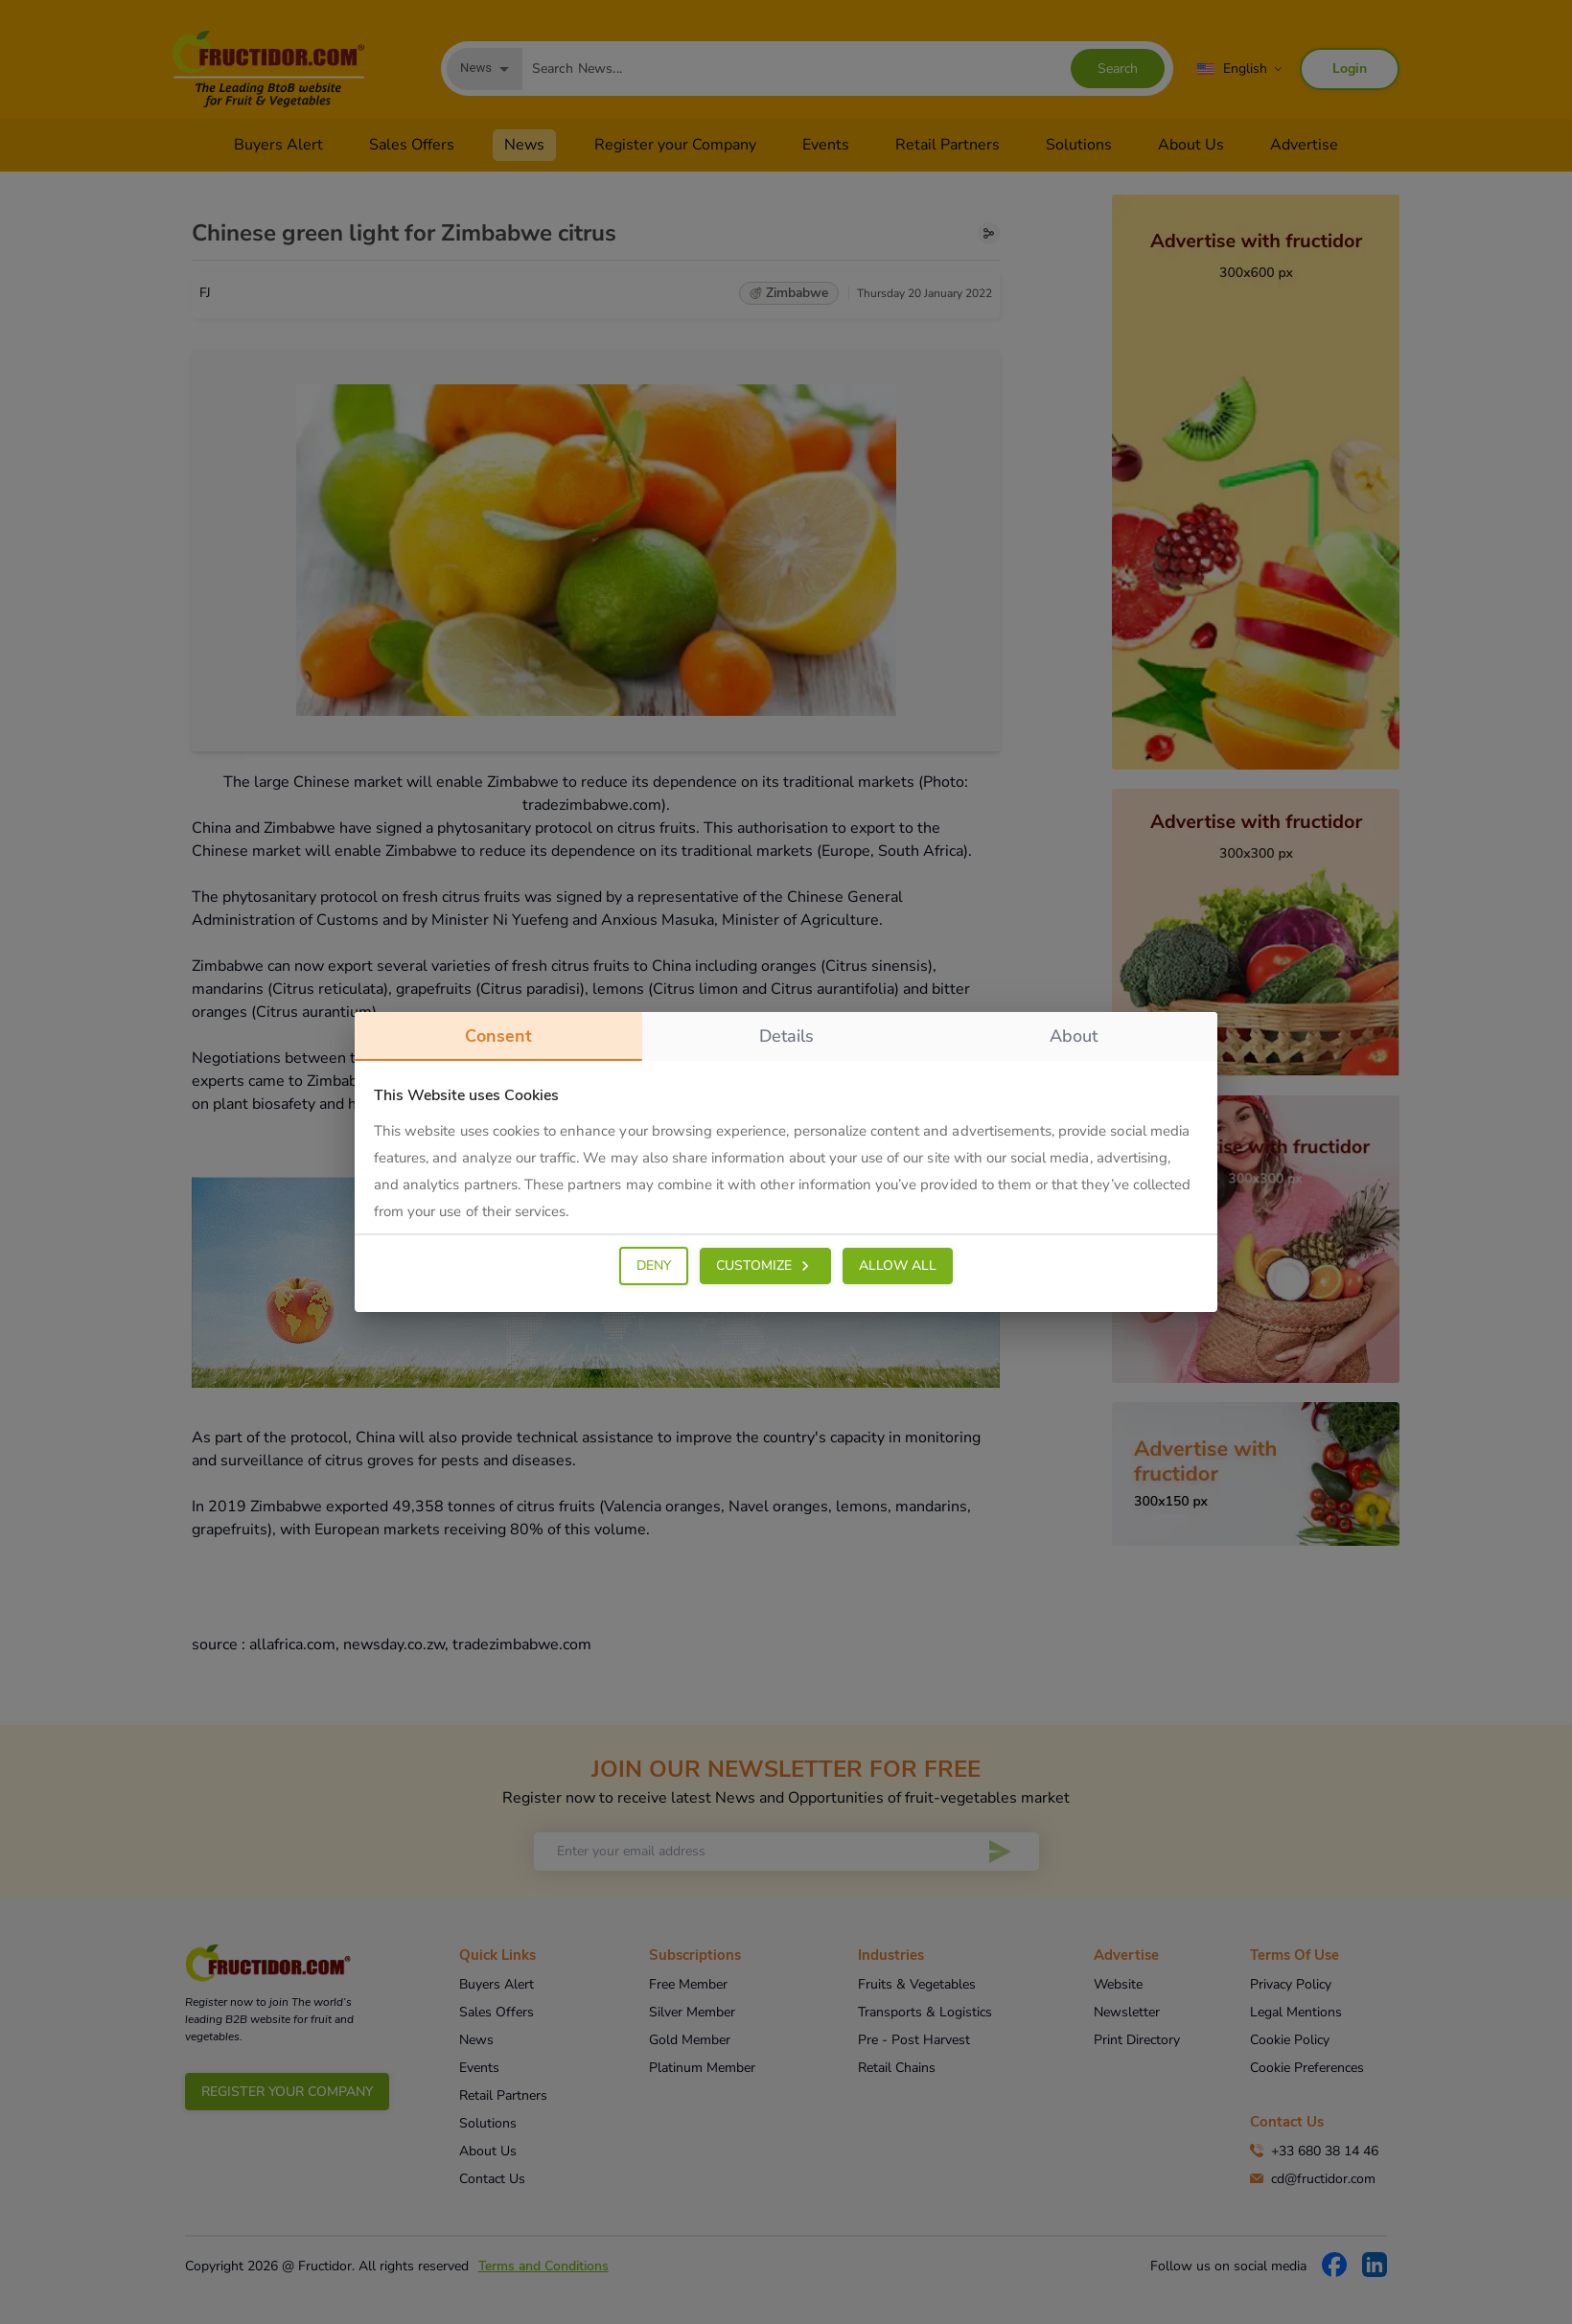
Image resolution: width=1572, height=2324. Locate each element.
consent (498, 1042)
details (786, 1035)
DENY (653, 1265)
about (1074, 1035)
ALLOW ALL (897, 1265)
